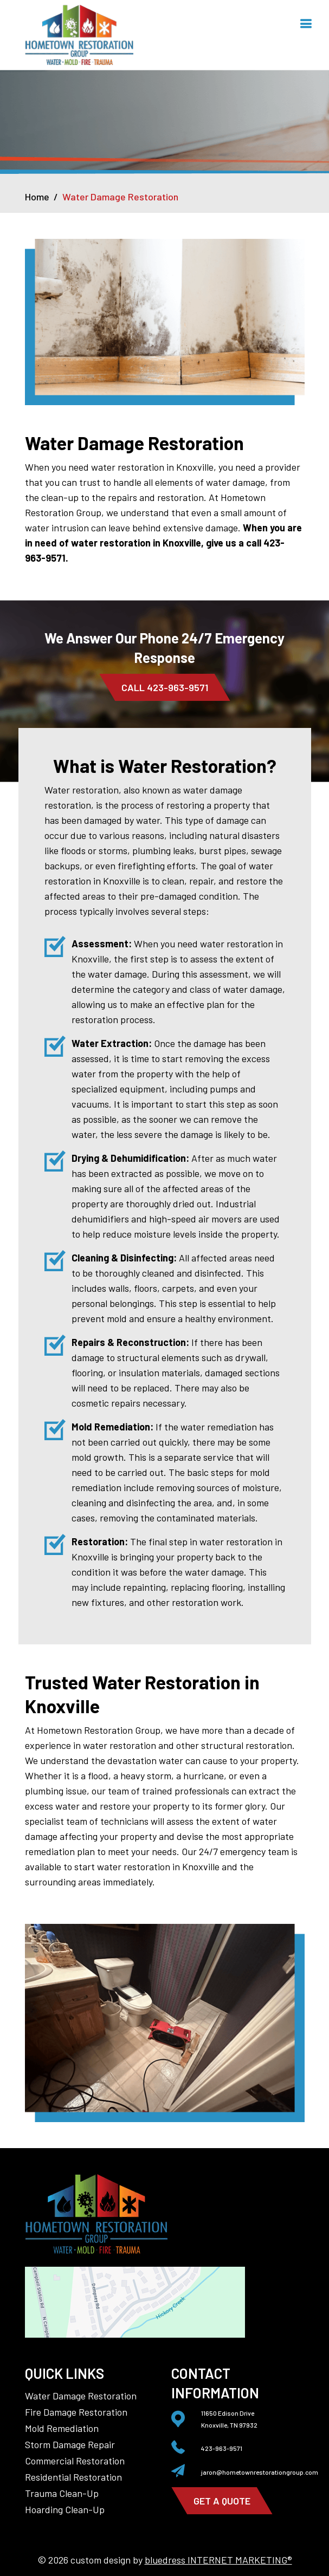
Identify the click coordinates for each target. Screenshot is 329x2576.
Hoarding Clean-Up (65, 2509)
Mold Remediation (62, 2428)
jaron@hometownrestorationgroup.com (259, 2472)
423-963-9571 (221, 2448)
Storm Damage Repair (70, 2444)
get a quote (221, 2501)
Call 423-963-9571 (164, 687)
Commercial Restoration (75, 2461)
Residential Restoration (73, 2477)
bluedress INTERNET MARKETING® (218, 2560)
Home (37, 197)
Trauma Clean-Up (62, 2493)
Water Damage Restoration (81, 2396)
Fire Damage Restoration (76, 2412)
